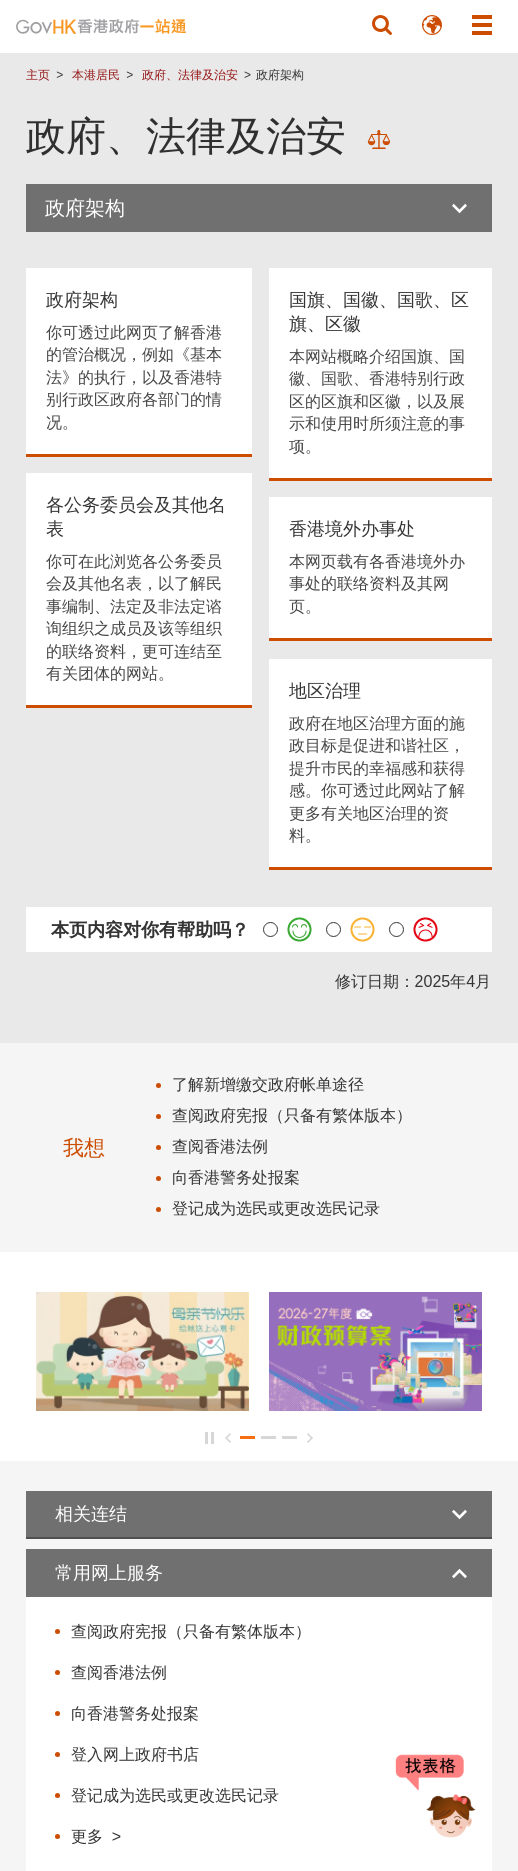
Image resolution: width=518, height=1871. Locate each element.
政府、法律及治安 (190, 75)
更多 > (96, 1836)
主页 (38, 75)
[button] (382, 25)
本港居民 (96, 75)
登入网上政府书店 (135, 1754)
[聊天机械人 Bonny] (436, 1799)
